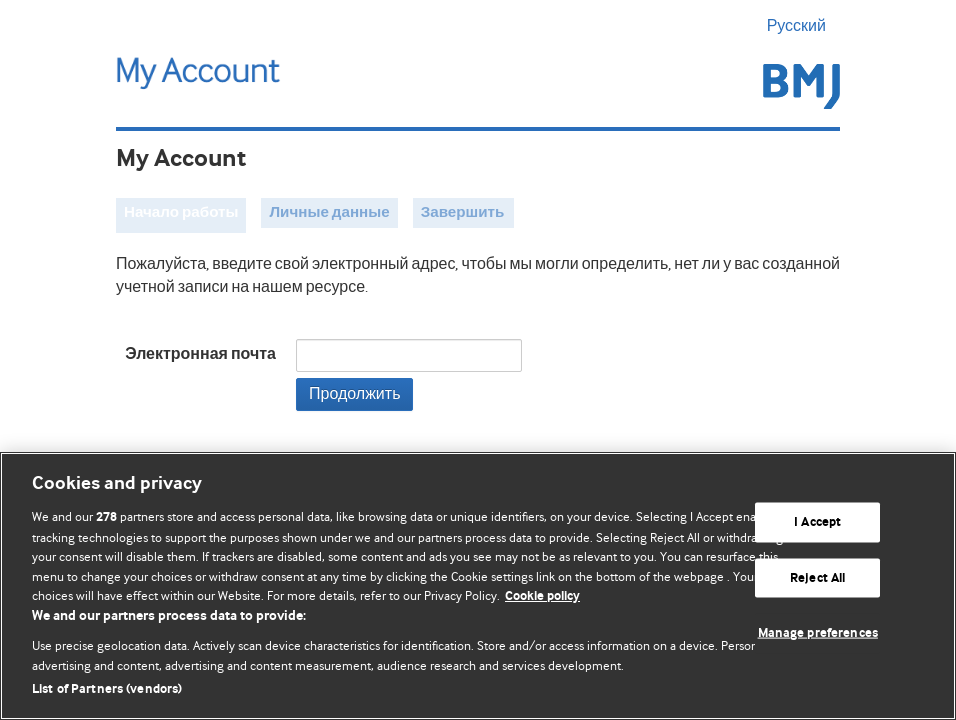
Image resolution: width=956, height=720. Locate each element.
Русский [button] (803, 26)
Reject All (817, 577)
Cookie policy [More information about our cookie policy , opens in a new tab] (542, 596)
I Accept (817, 522)
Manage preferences (818, 633)
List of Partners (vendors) (107, 689)
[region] (478, 586)
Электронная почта (200, 354)
